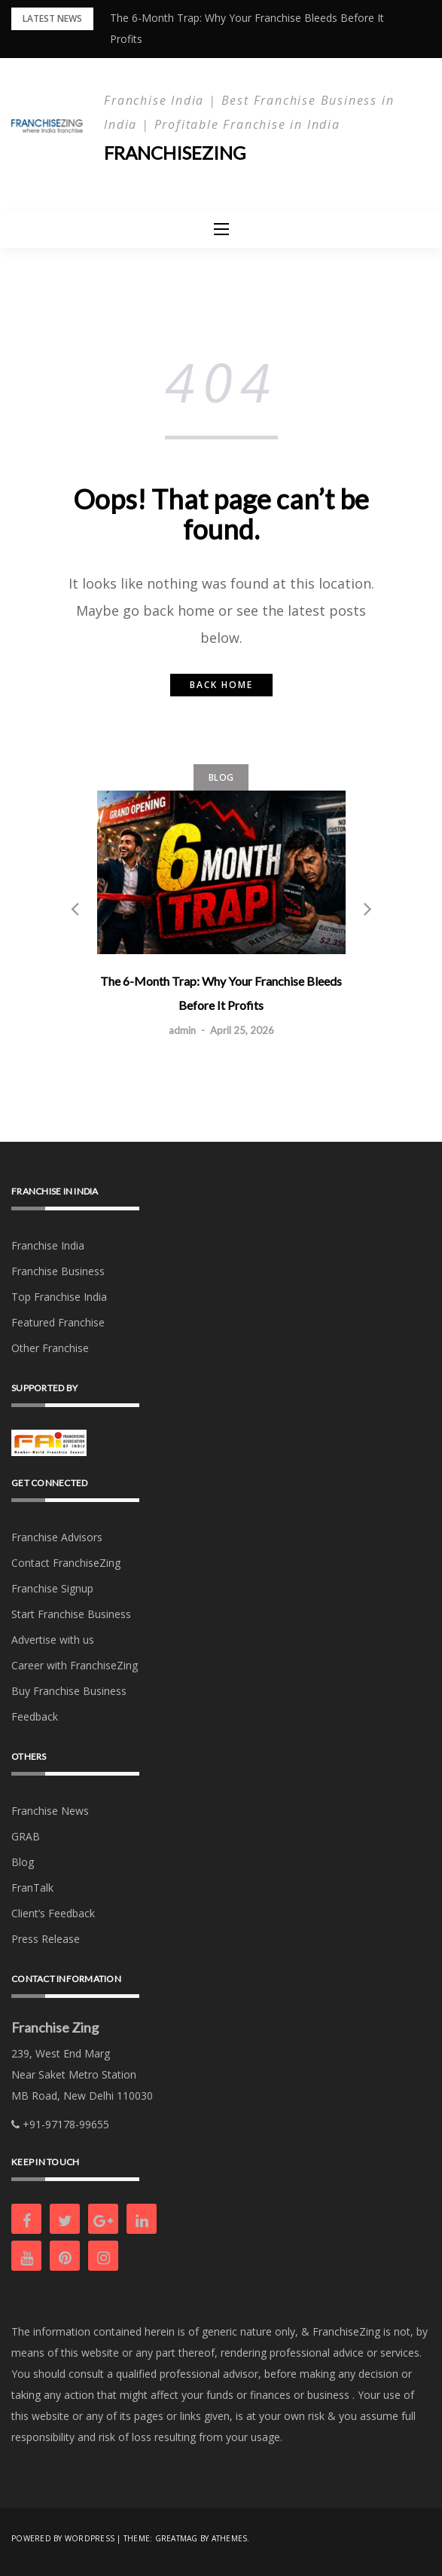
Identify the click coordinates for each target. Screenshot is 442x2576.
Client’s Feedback (53, 1913)
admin (182, 1031)
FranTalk (32, 1887)
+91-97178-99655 (60, 2124)
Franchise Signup (52, 1588)
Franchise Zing (55, 2027)
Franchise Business (58, 1271)
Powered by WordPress (62, 2538)
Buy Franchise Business (69, 1691)
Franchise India (47, 1245)
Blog (221, 777)
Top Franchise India (59, 1297)
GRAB (25, 1836)
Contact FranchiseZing (65, 1563)
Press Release (45, 1939)
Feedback (34, 1716)
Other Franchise (50, 1348)
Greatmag (176, 2538)
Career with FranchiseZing (74, 1665)
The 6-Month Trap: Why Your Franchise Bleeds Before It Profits (221, 993)
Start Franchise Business (71, 1614)
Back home (221, 684)
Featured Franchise (58, 1322)
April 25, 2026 (242, 1031)
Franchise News (50, 1811)
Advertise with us (52, 1639)
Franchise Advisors (56, 1537)
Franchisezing (174, 153)
